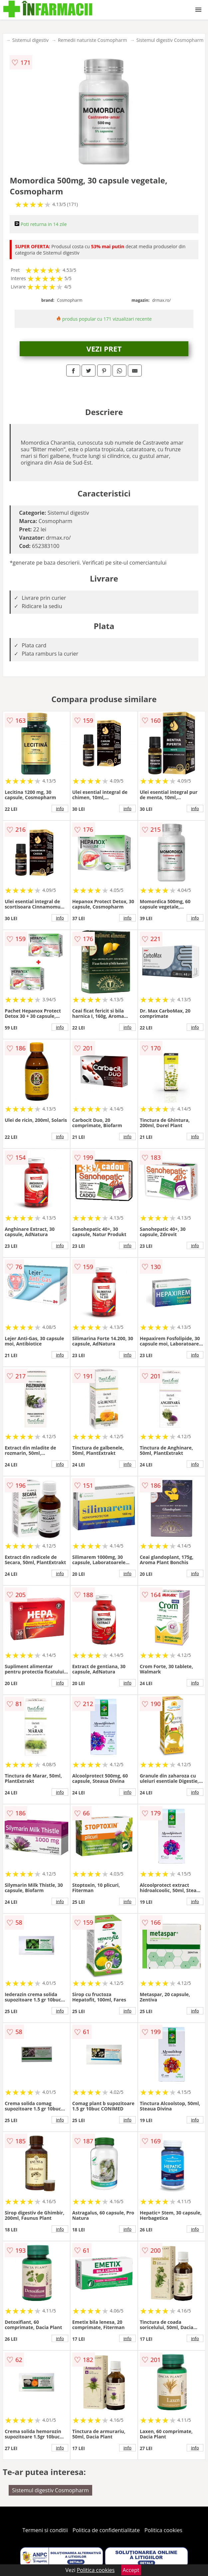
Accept (131, 2570)
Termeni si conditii (45, 2530)
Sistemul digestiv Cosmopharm (170, 40)
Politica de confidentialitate (106, 2530)
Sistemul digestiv (30, 40)
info (60, 808)
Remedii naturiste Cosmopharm (92, 40)
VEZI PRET (104, 349)
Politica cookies (163, 2530)
